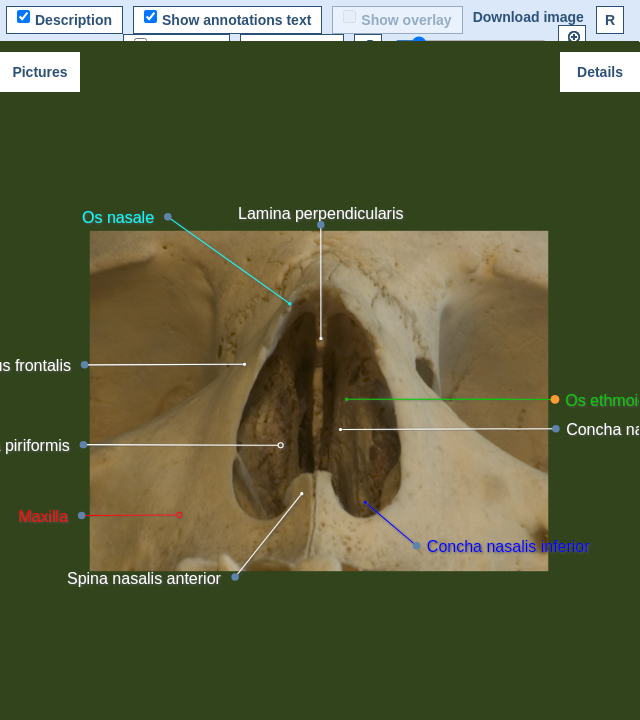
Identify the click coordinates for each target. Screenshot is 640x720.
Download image (528, 17)
